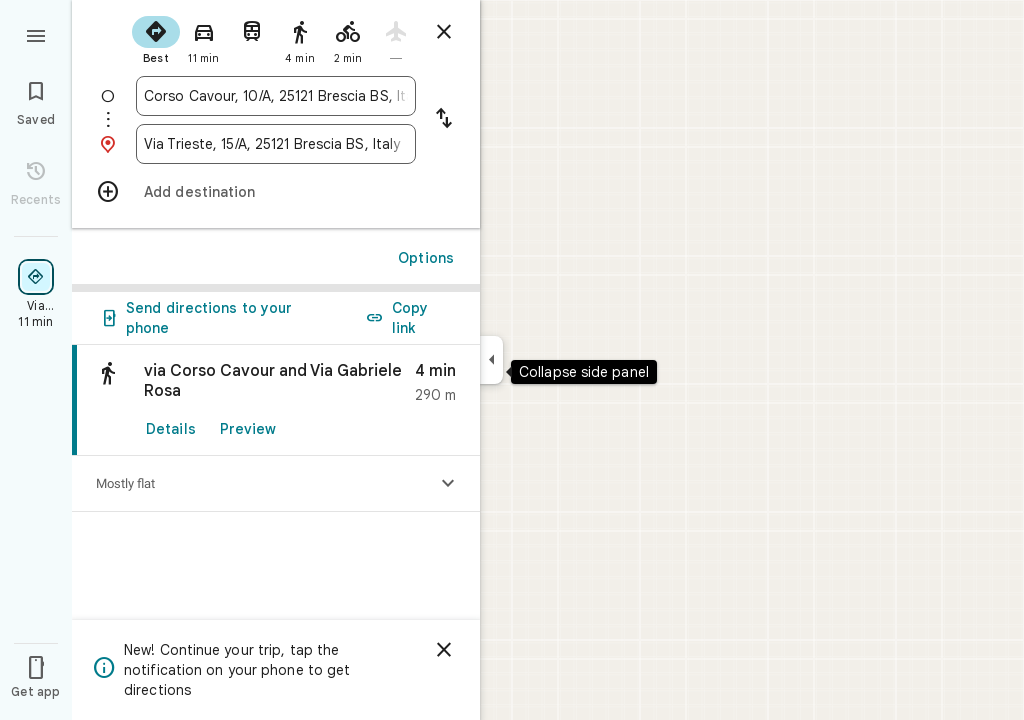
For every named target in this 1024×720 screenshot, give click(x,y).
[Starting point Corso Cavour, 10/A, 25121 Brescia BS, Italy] (276, 96)
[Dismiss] (444, 650)
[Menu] (36, 34)
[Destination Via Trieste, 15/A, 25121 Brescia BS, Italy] (276, 144)
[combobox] (276, 96)
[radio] (156, 38)
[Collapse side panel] (491, 360)
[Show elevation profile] (448, 484)
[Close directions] (444, 32)
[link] (276, 400)
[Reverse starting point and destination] (444, 120)
